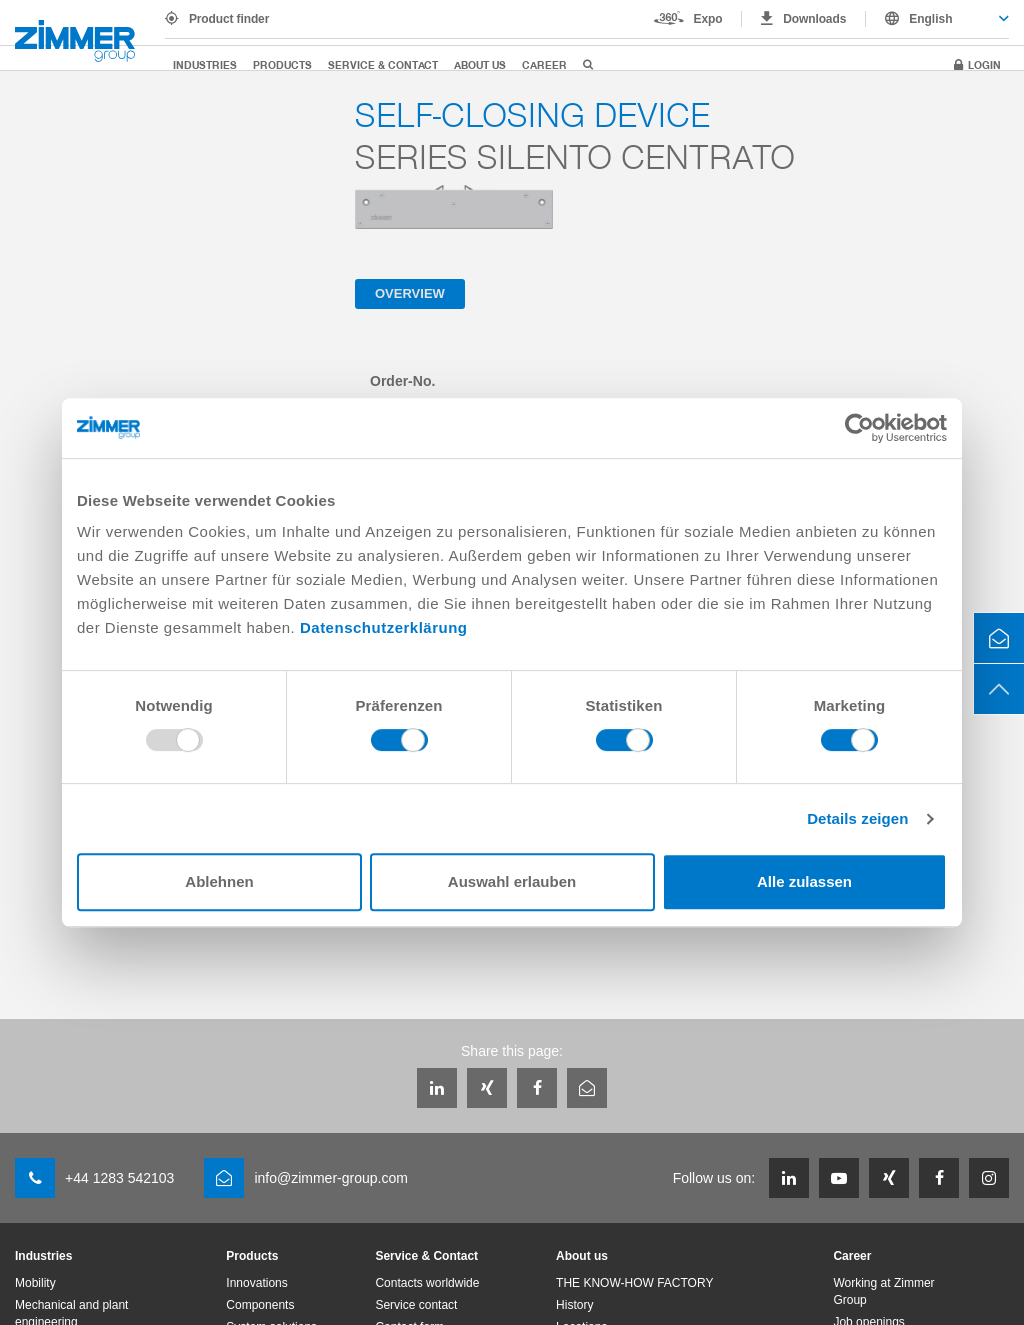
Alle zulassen (804, 881)
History (574, 1305)
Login (984, 64)
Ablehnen (219, 881)
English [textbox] (930, 19)
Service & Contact (383, 64)
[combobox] (937, 19)
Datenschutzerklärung (384, 627)
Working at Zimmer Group (883, 1291)
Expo (708, 19)
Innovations (256, 1283)
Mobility (35, 1283)
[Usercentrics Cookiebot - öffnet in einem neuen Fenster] (859, 428)
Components (260, 1305)
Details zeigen (857, 818)
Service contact (416, 1305)
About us (480, 64)
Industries (205, 64)
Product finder (229, 19)
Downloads (814, 19)
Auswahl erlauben (512, 881)
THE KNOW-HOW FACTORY (634, 1283)
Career (544, 64)
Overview (410, 293)
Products (282, 64)
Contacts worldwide (427, 1283)
